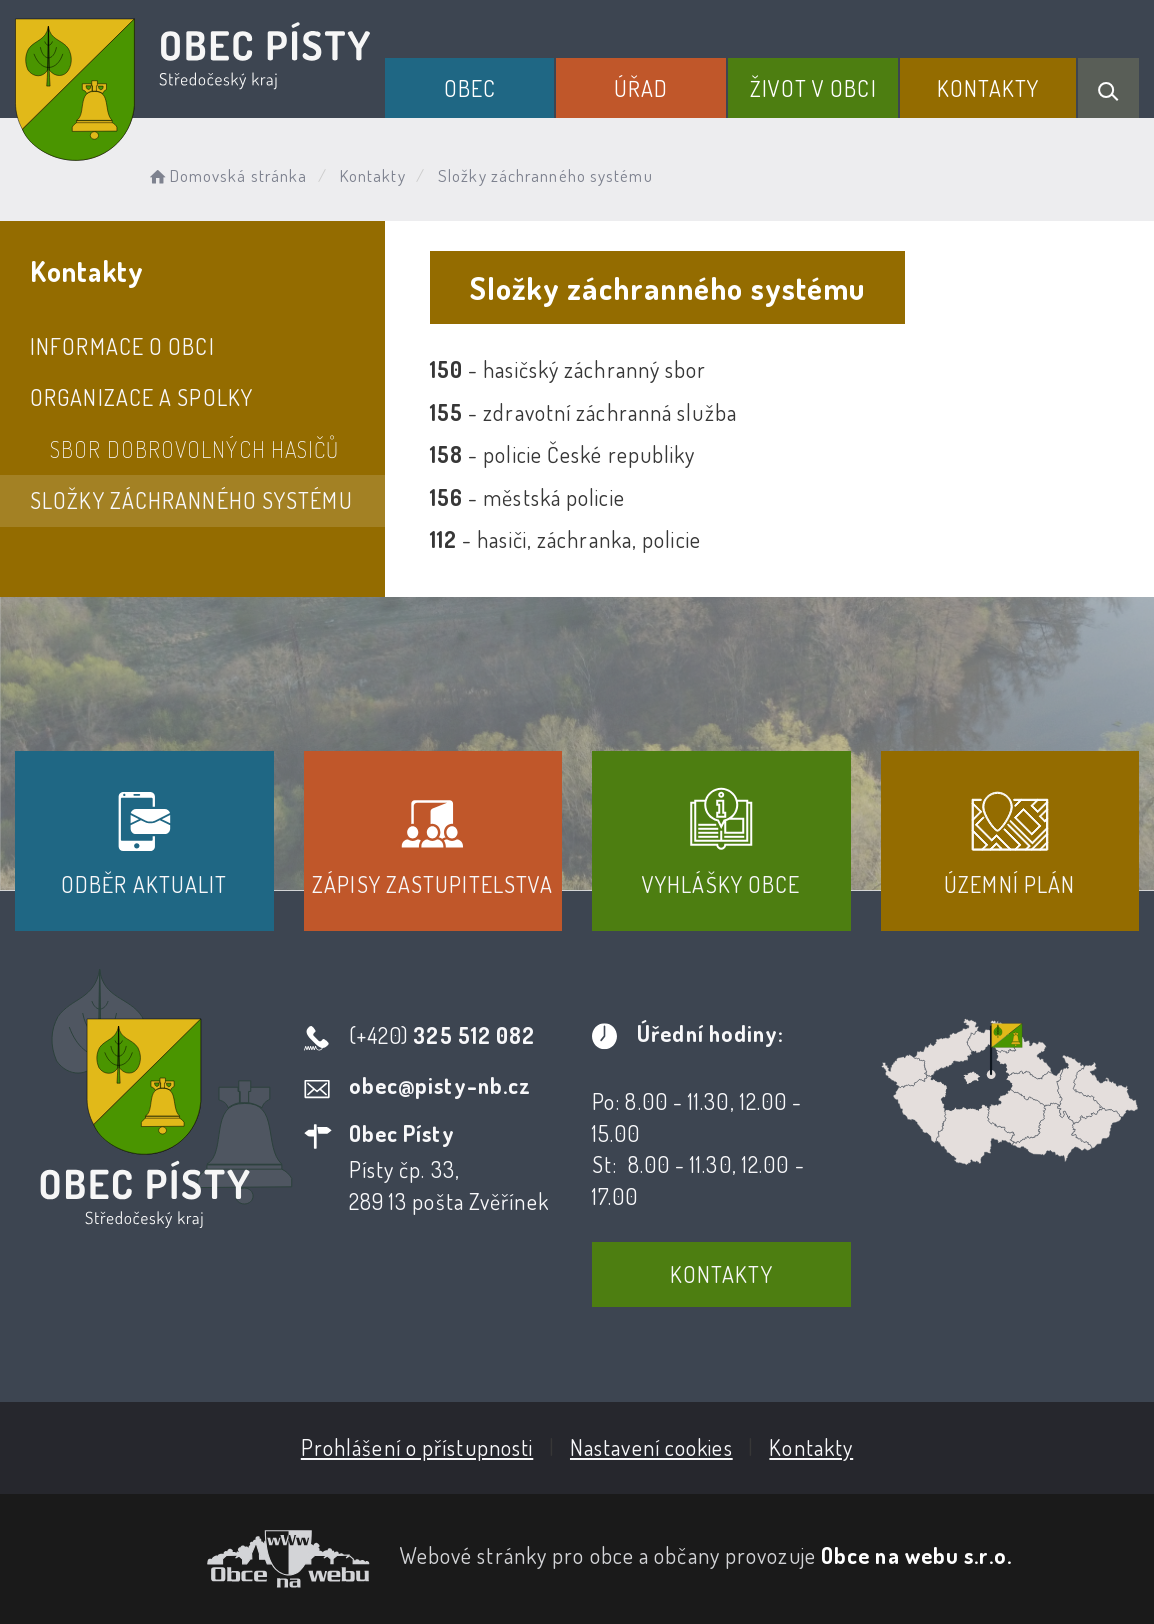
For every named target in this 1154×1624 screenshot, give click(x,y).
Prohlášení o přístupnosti (417, 1447)
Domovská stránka (226, 175)
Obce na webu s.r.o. (916, 1555)
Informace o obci (122, 346)
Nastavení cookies (651, 1447)
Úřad (641, 88)
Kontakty (988, 88)
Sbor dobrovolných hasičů (194, 449)
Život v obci (813, 88)
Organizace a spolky (141, 397)
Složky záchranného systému (191, 500)
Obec (470, 88)
